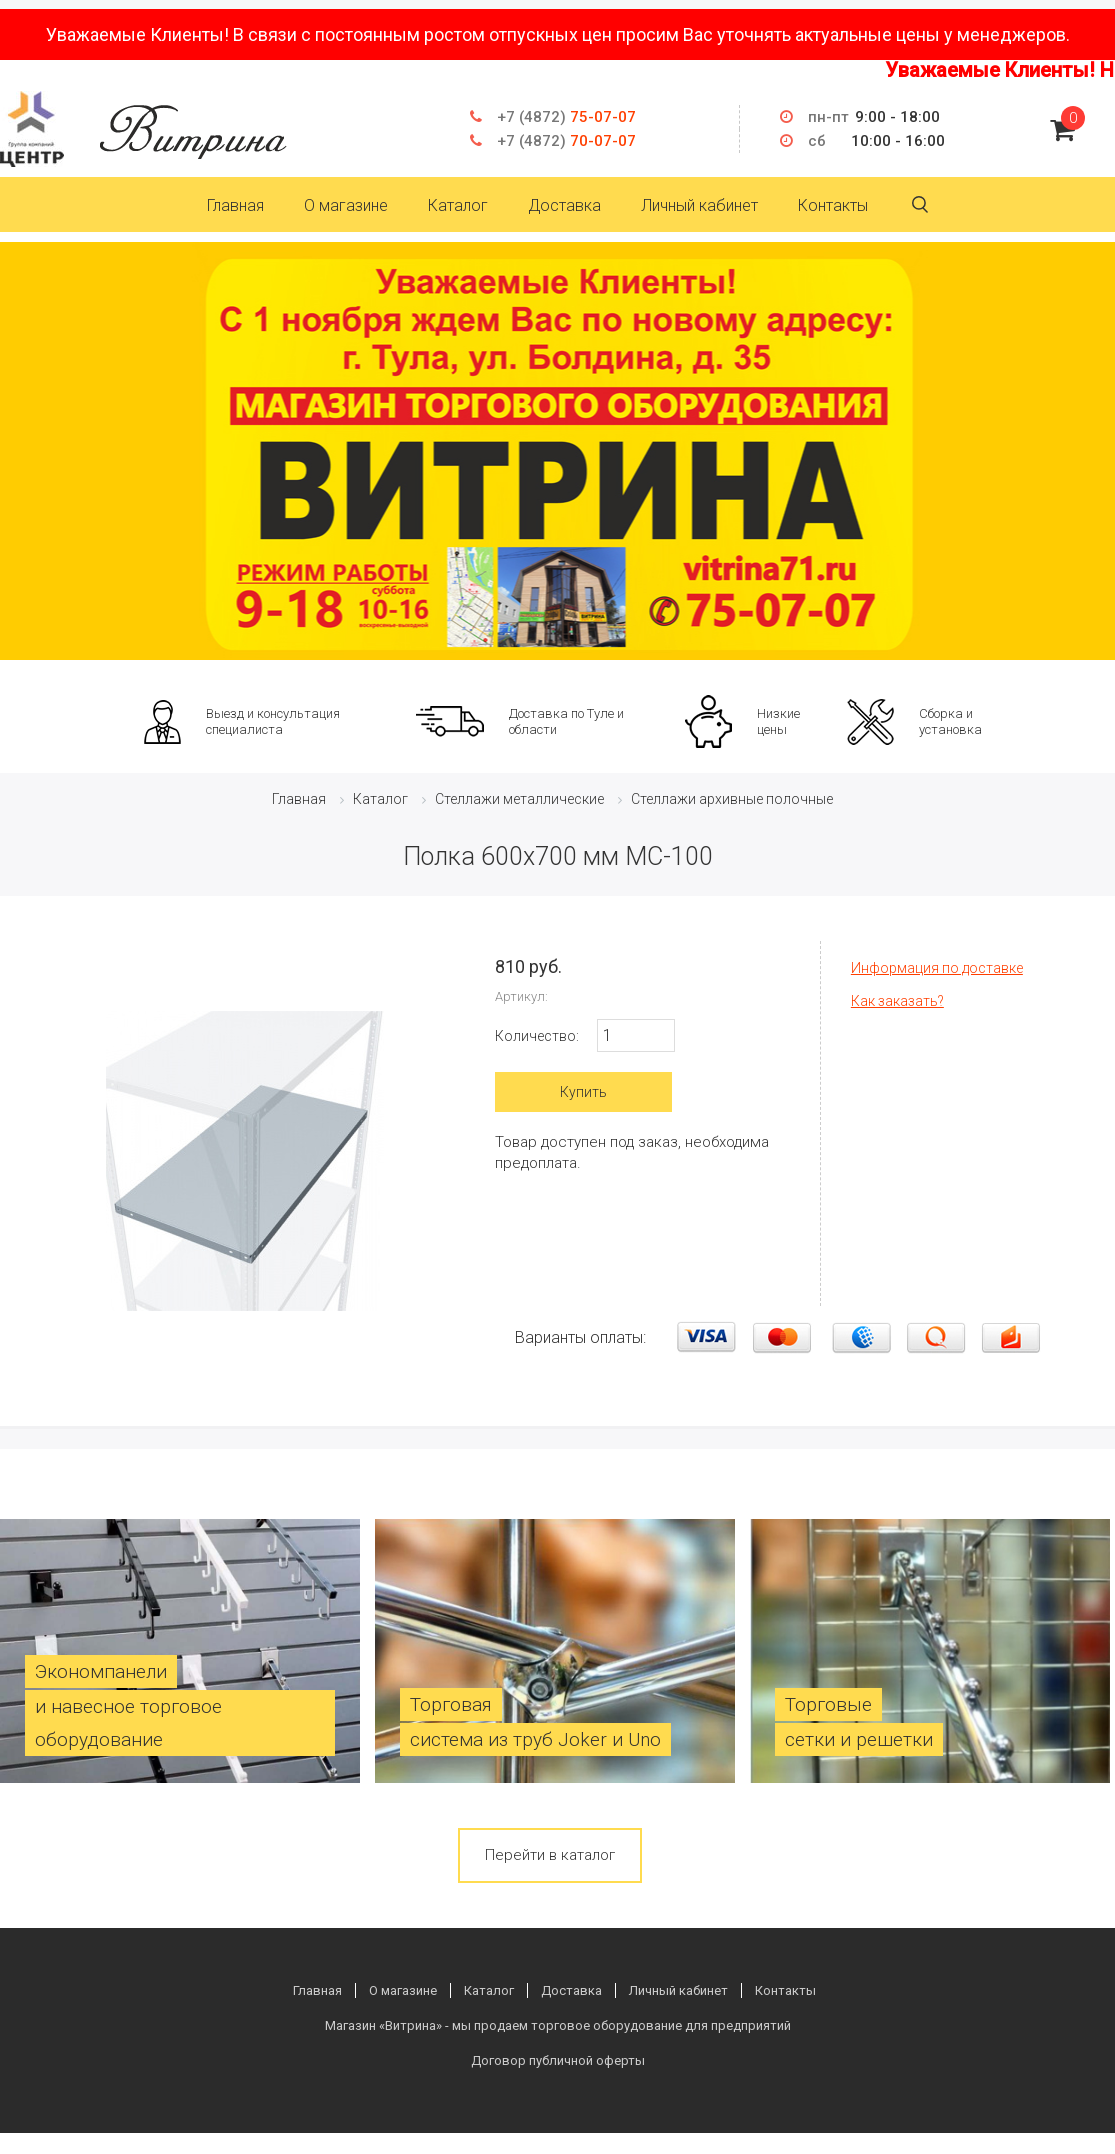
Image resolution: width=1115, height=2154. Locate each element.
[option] (557, 451)
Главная (235, 205)
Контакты (833, 205)
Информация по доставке (937, 968)
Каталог (458, 205)
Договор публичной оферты (558, 2060)
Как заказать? (897, 1001)
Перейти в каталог (550, 1855)
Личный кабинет (699, 205)
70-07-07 (566, 141)
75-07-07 (566, 117)
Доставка (564, 205)
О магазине (346, 205)
